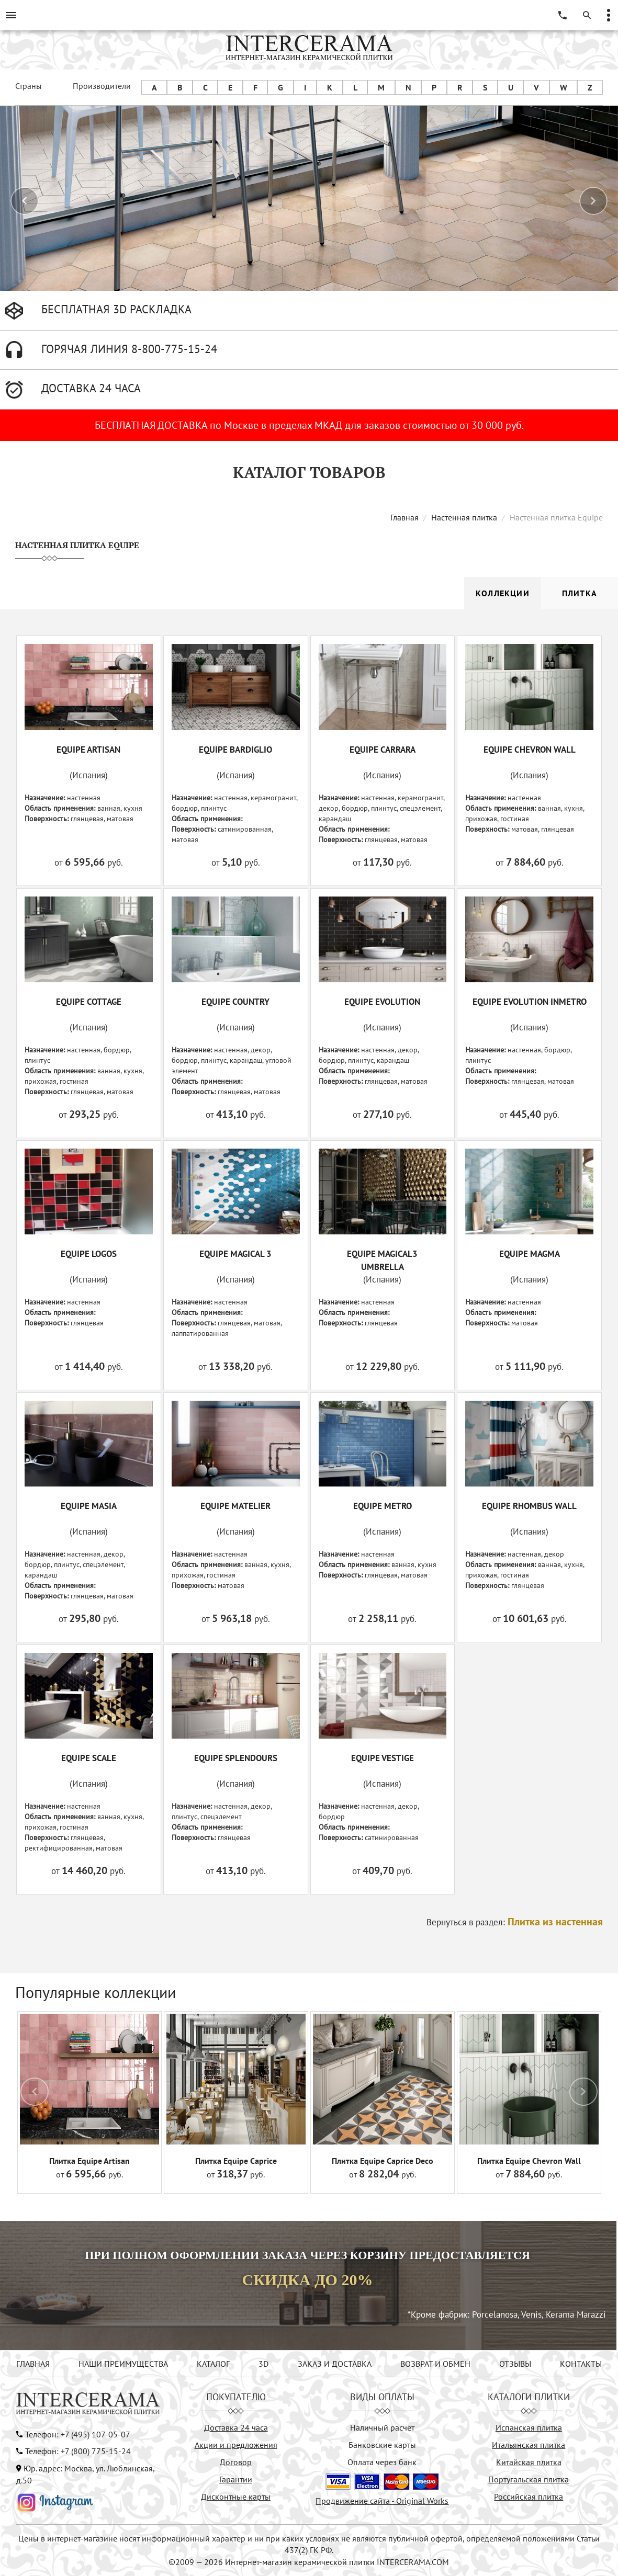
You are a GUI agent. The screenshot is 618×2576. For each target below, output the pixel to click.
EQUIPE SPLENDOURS (235, 1758)
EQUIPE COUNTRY (235, 1001)
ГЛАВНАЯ (33, 2363)
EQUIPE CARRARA (382, 749)
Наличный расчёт (382, 2427)
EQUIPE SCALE (88, 1758)
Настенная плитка (464, 517)
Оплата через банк (382, 2462)
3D (263, 2363)
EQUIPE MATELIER (235, 1506)
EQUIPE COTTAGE (88, 1001)
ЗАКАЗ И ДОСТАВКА (335, 2363)
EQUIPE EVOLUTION (382, 1001)
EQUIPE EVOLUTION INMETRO (530, 1001)
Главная (404, 517)
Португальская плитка (528, 2479)
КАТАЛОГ (213, 2363)
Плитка (579, 593)
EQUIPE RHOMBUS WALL (529, 1506)
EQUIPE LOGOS (89, 1253)
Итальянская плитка (528, 2444)
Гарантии (235, 2479)
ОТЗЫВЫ (515, 2363)
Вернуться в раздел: (514, 1922)
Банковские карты (382, 2444)
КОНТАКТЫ (581, 2363)
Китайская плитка (528, 2462)
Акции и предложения (236, 2444)
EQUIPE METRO (382, 1506)
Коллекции (503, 593)
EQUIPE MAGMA (529, 1253)
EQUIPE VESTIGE (382, 1758)
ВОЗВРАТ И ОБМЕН (435, 2363)
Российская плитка (528, 2496)
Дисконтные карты (236, 2496)
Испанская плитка (529, 2427)
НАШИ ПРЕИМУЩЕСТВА (123, 2363)
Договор (236, 2462)
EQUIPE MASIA (89, 1506)
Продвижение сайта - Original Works (382, 2500)
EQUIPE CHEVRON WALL (530, 749)
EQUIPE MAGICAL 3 (235, 1253)
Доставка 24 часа (236, 2427)
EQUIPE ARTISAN (88, 749)
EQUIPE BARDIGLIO (235, 749)
